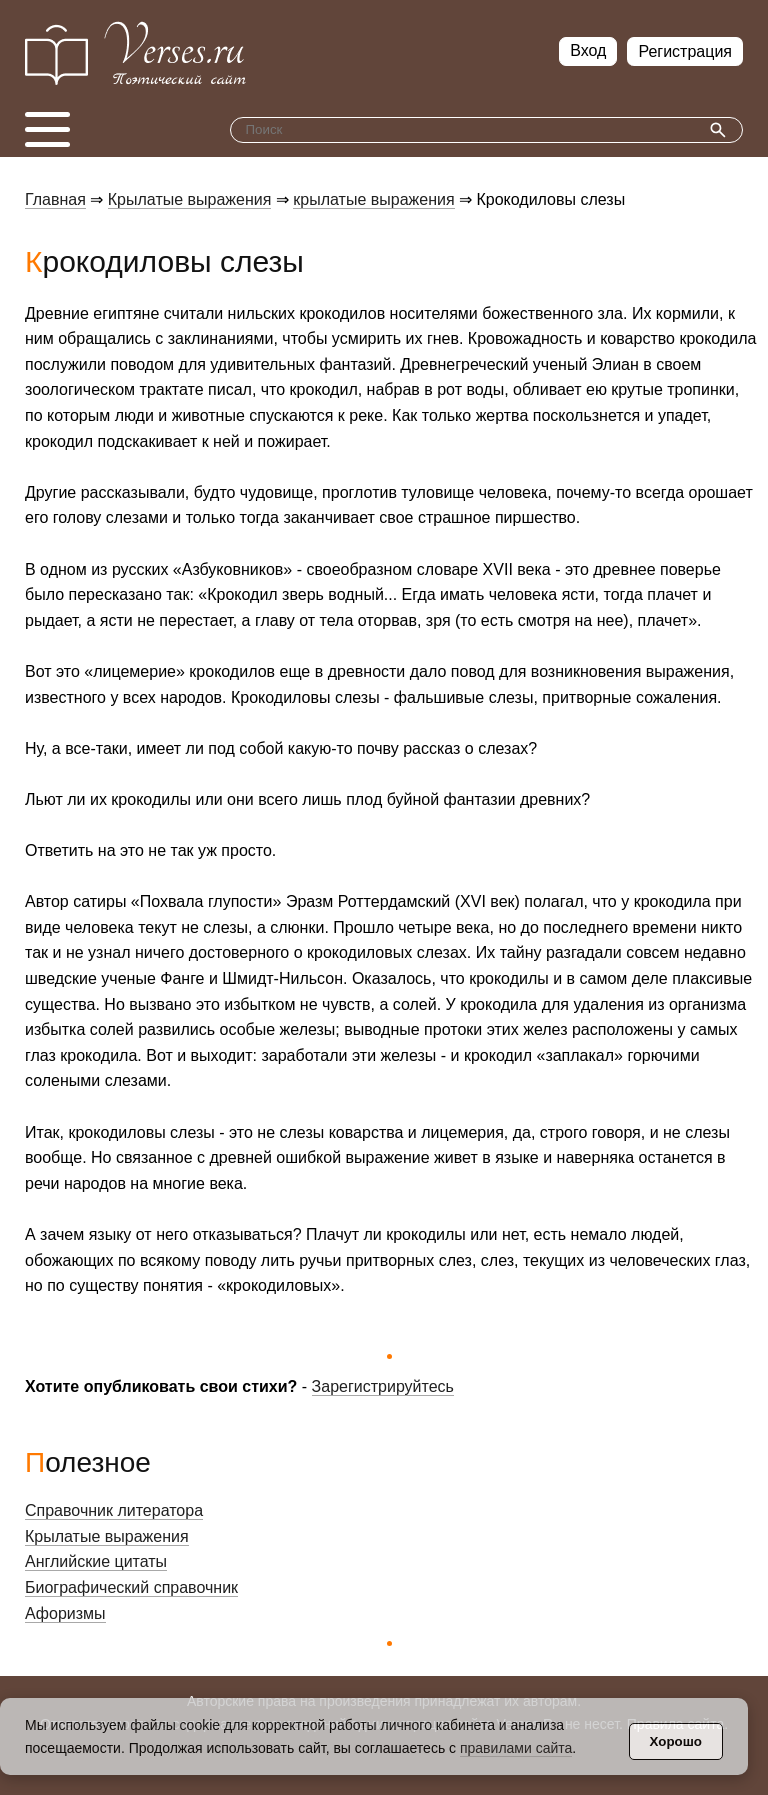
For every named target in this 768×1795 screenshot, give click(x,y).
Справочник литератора (114, 1510)
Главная (55, 199)
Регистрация (685, 51)
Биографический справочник (131, 1587)
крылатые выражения (373, 199)
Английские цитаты (96, 1561)
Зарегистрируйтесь (383, 1386)
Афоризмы (65, 1613)
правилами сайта (516, 1748)
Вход (588, 50)
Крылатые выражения (190, 199)
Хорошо (676, 1741)
